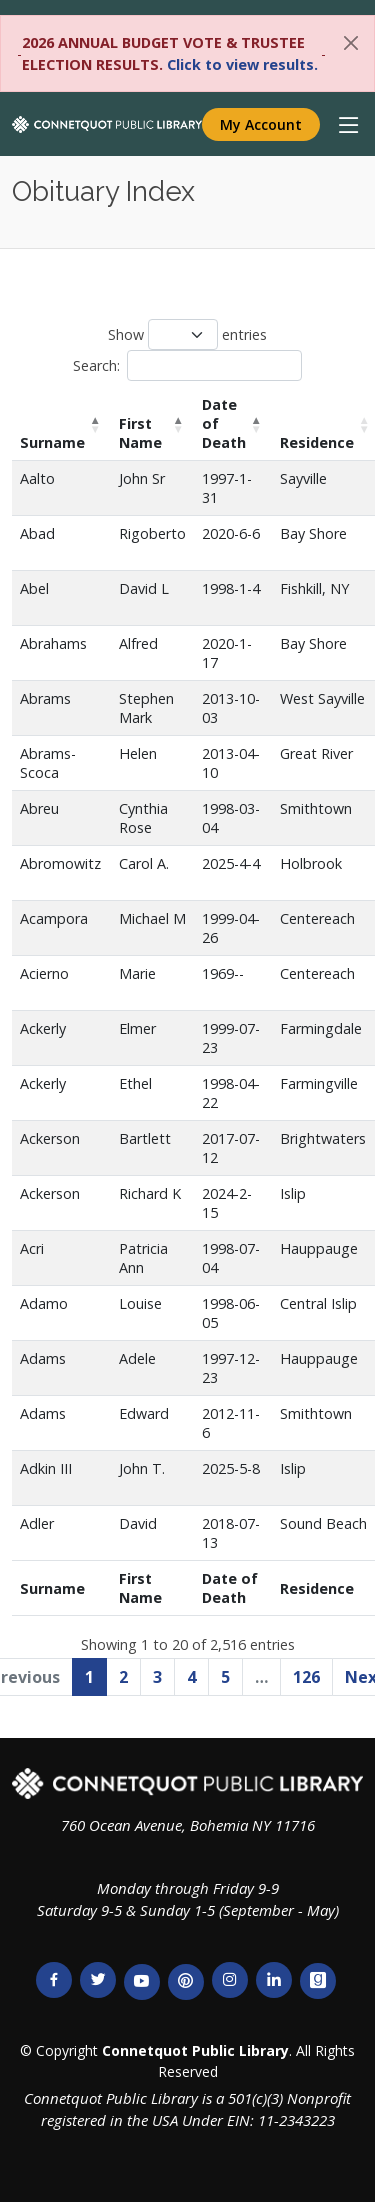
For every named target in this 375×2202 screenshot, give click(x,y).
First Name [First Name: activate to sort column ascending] (140, 433)
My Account (261, 124)
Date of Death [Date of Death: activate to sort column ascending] (224, 423)
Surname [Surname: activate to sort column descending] (52, 442)
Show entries (187, 334)
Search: (187, 365)
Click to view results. (242, 64)
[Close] (351, 43)
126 (306, 1677)
